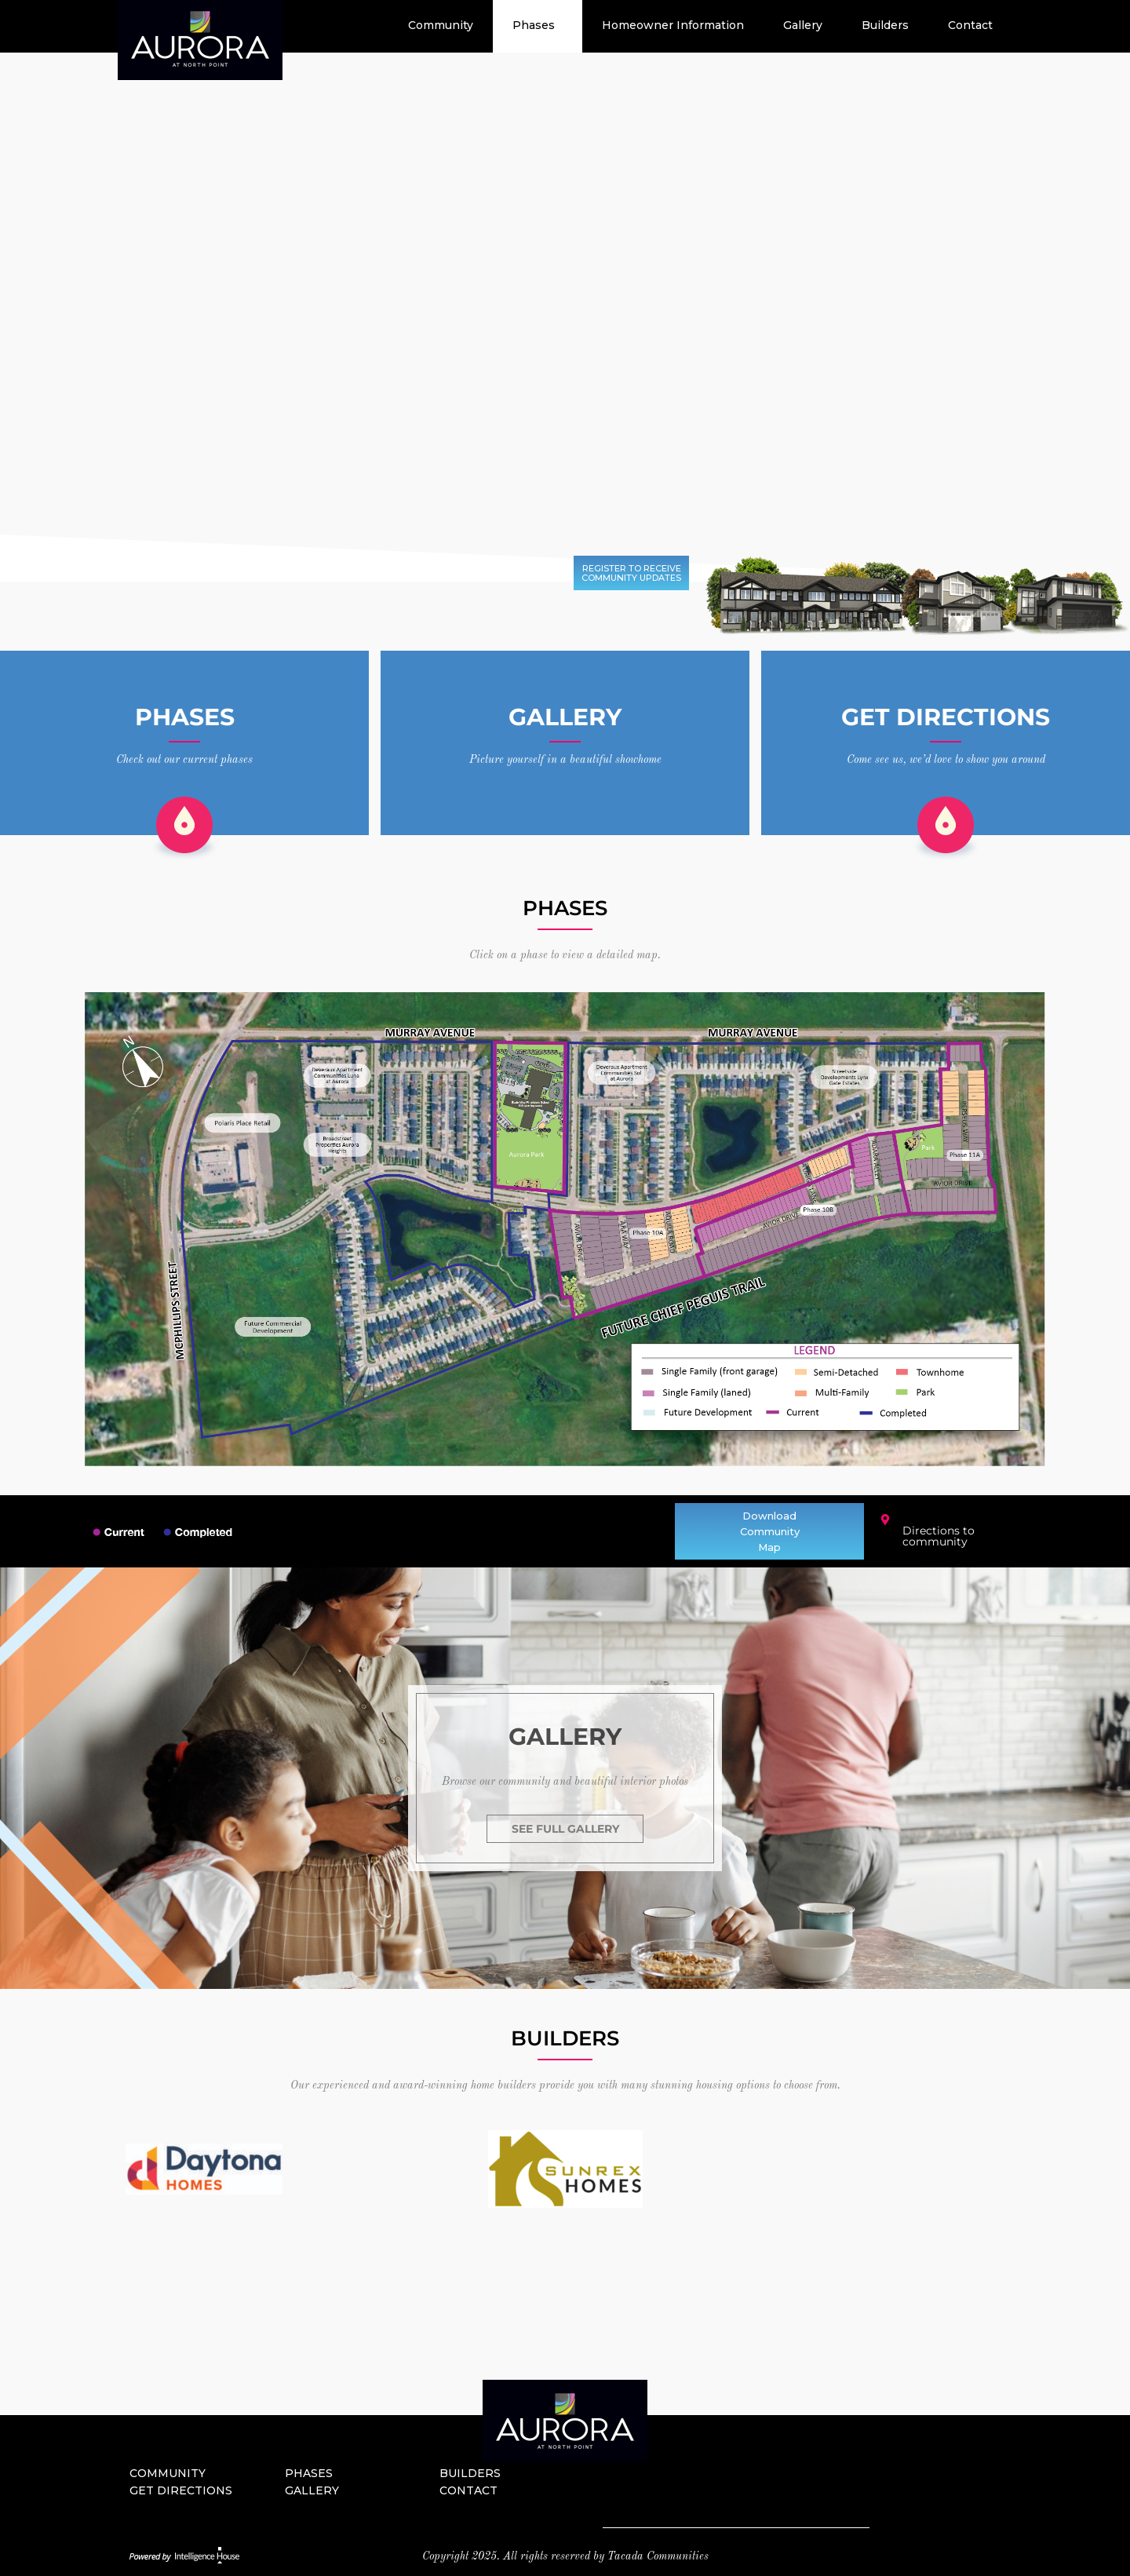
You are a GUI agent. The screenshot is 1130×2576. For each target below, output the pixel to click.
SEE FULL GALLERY (565, 1829)
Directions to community (938, 1536)
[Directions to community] (885, 1519)
